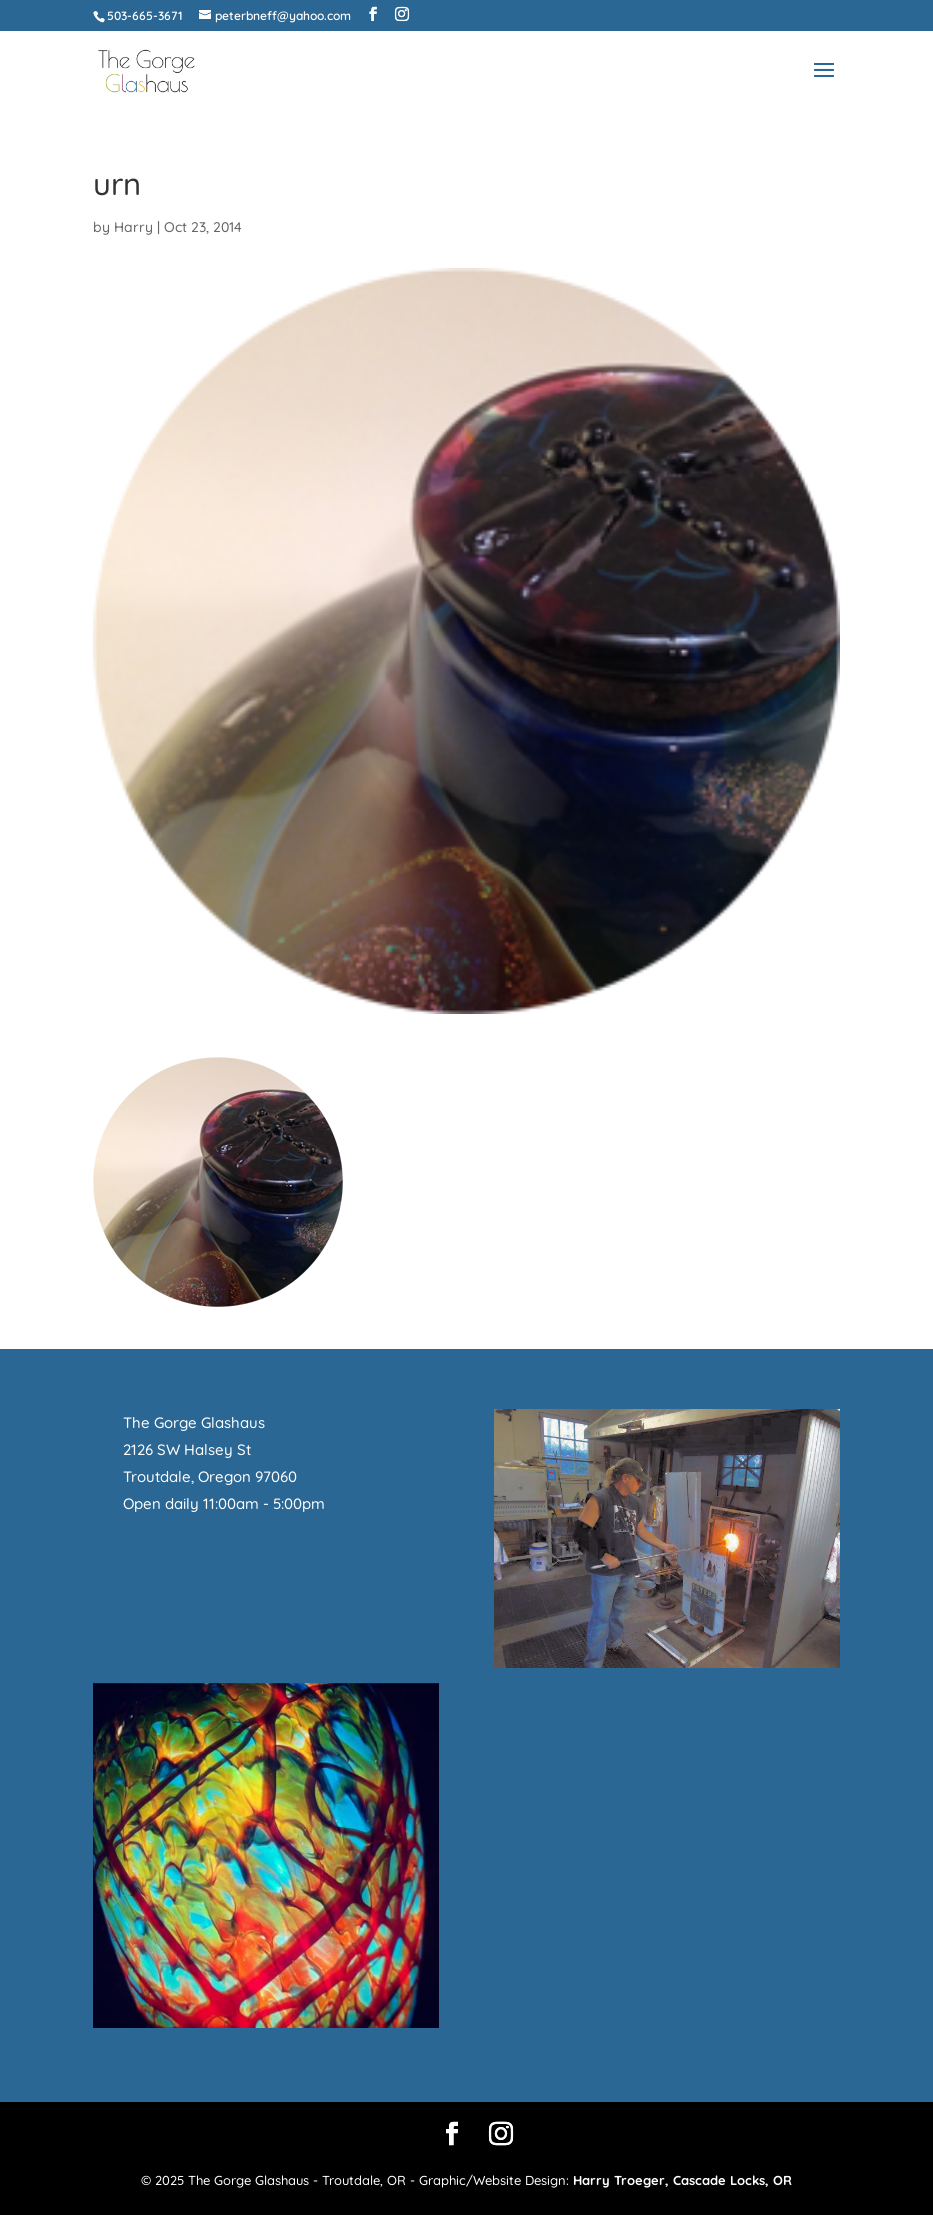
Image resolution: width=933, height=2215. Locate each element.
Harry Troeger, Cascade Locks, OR (682, 2180)
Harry (133, 227)
